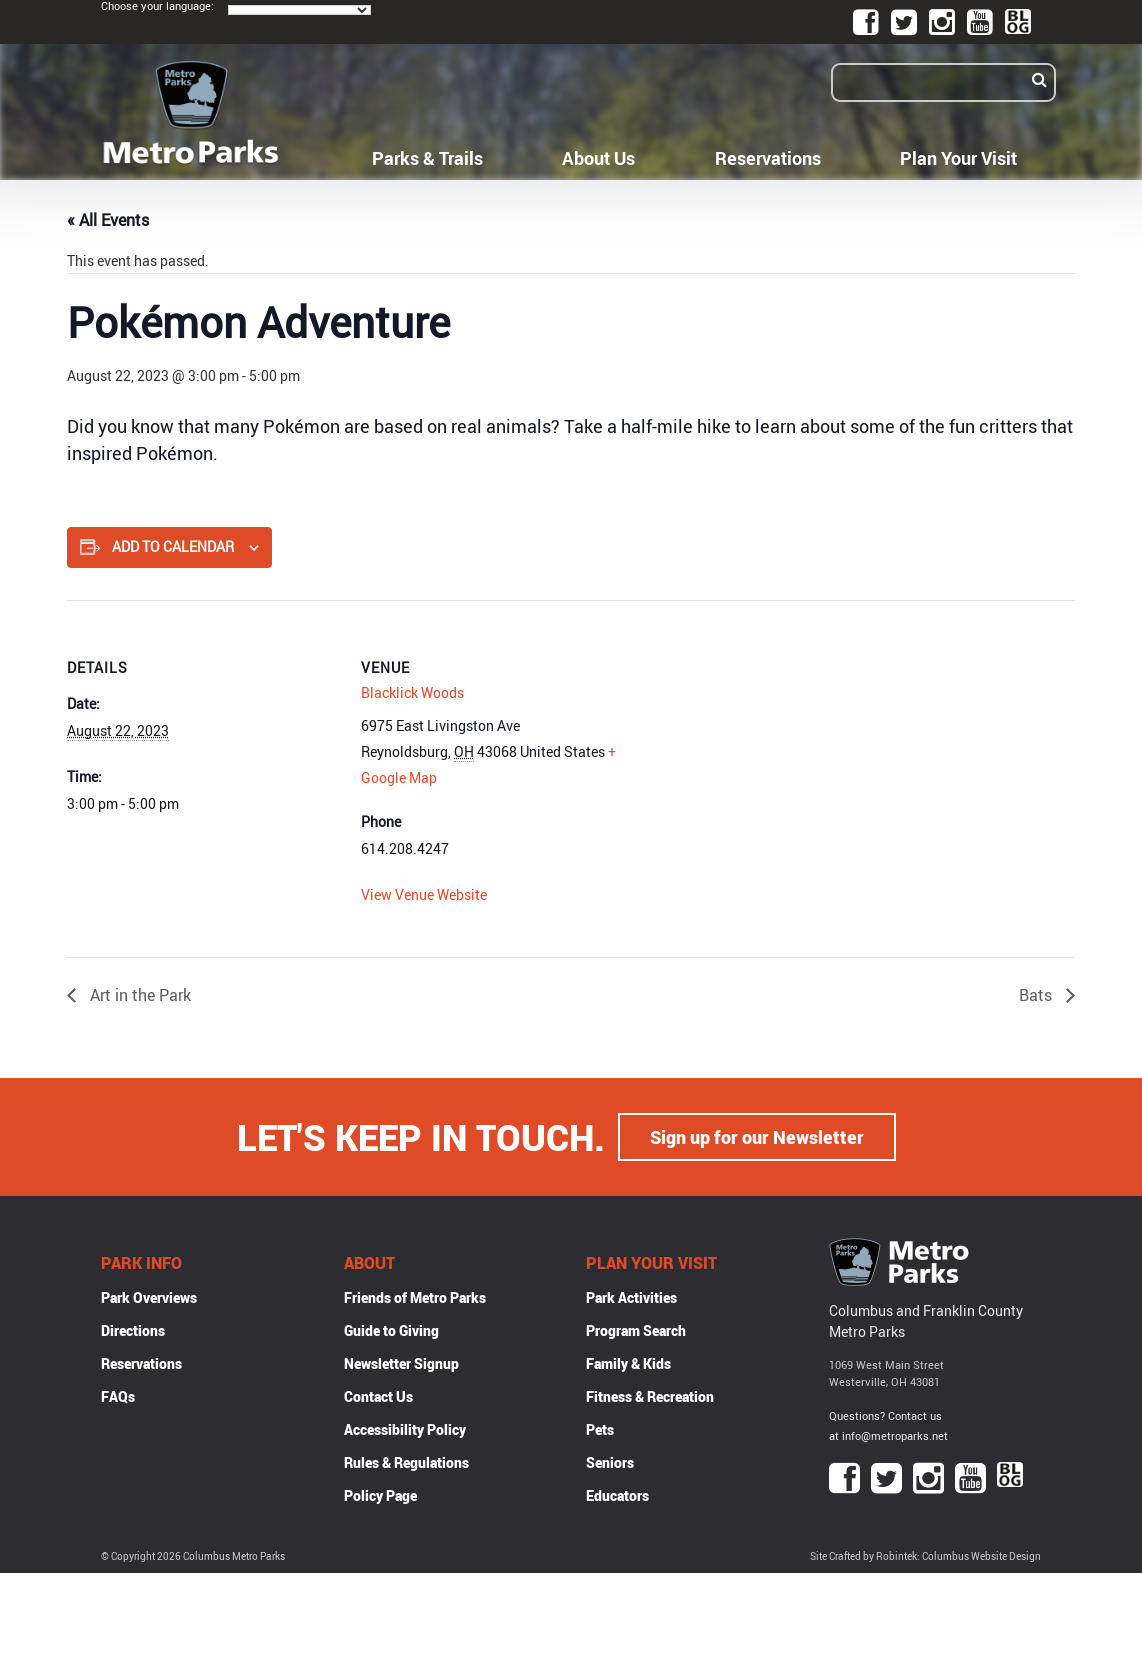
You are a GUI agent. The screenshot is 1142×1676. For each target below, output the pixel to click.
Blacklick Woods (412, 692)
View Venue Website (424, 894)
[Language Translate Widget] (299, 10)
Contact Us (378, 1396)
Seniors (610, 1462)
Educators (617, 1495)
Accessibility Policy (405, 1429)
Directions (133, 1330)
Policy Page (380, 1495)
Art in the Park (138, 995)
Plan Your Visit (958, 158)
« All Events (108, 220)
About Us (598, 158)
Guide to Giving (391, 1330)
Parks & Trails (427, 158)
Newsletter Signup (401, 1363)
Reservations (768, 158)
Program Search (636, 1330)
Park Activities (631, 1297)
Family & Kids (628, 1363)
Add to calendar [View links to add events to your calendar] (173, 546)
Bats (1037, 995)
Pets (600, 1429)
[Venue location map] (761, 738)
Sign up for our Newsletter (757, 1137)
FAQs (118, 1396)
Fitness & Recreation (650, 1396)
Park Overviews (149, 1297)
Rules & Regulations (406, 1462)
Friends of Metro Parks (415, 1297)
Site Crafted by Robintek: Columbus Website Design (925, 1556)
